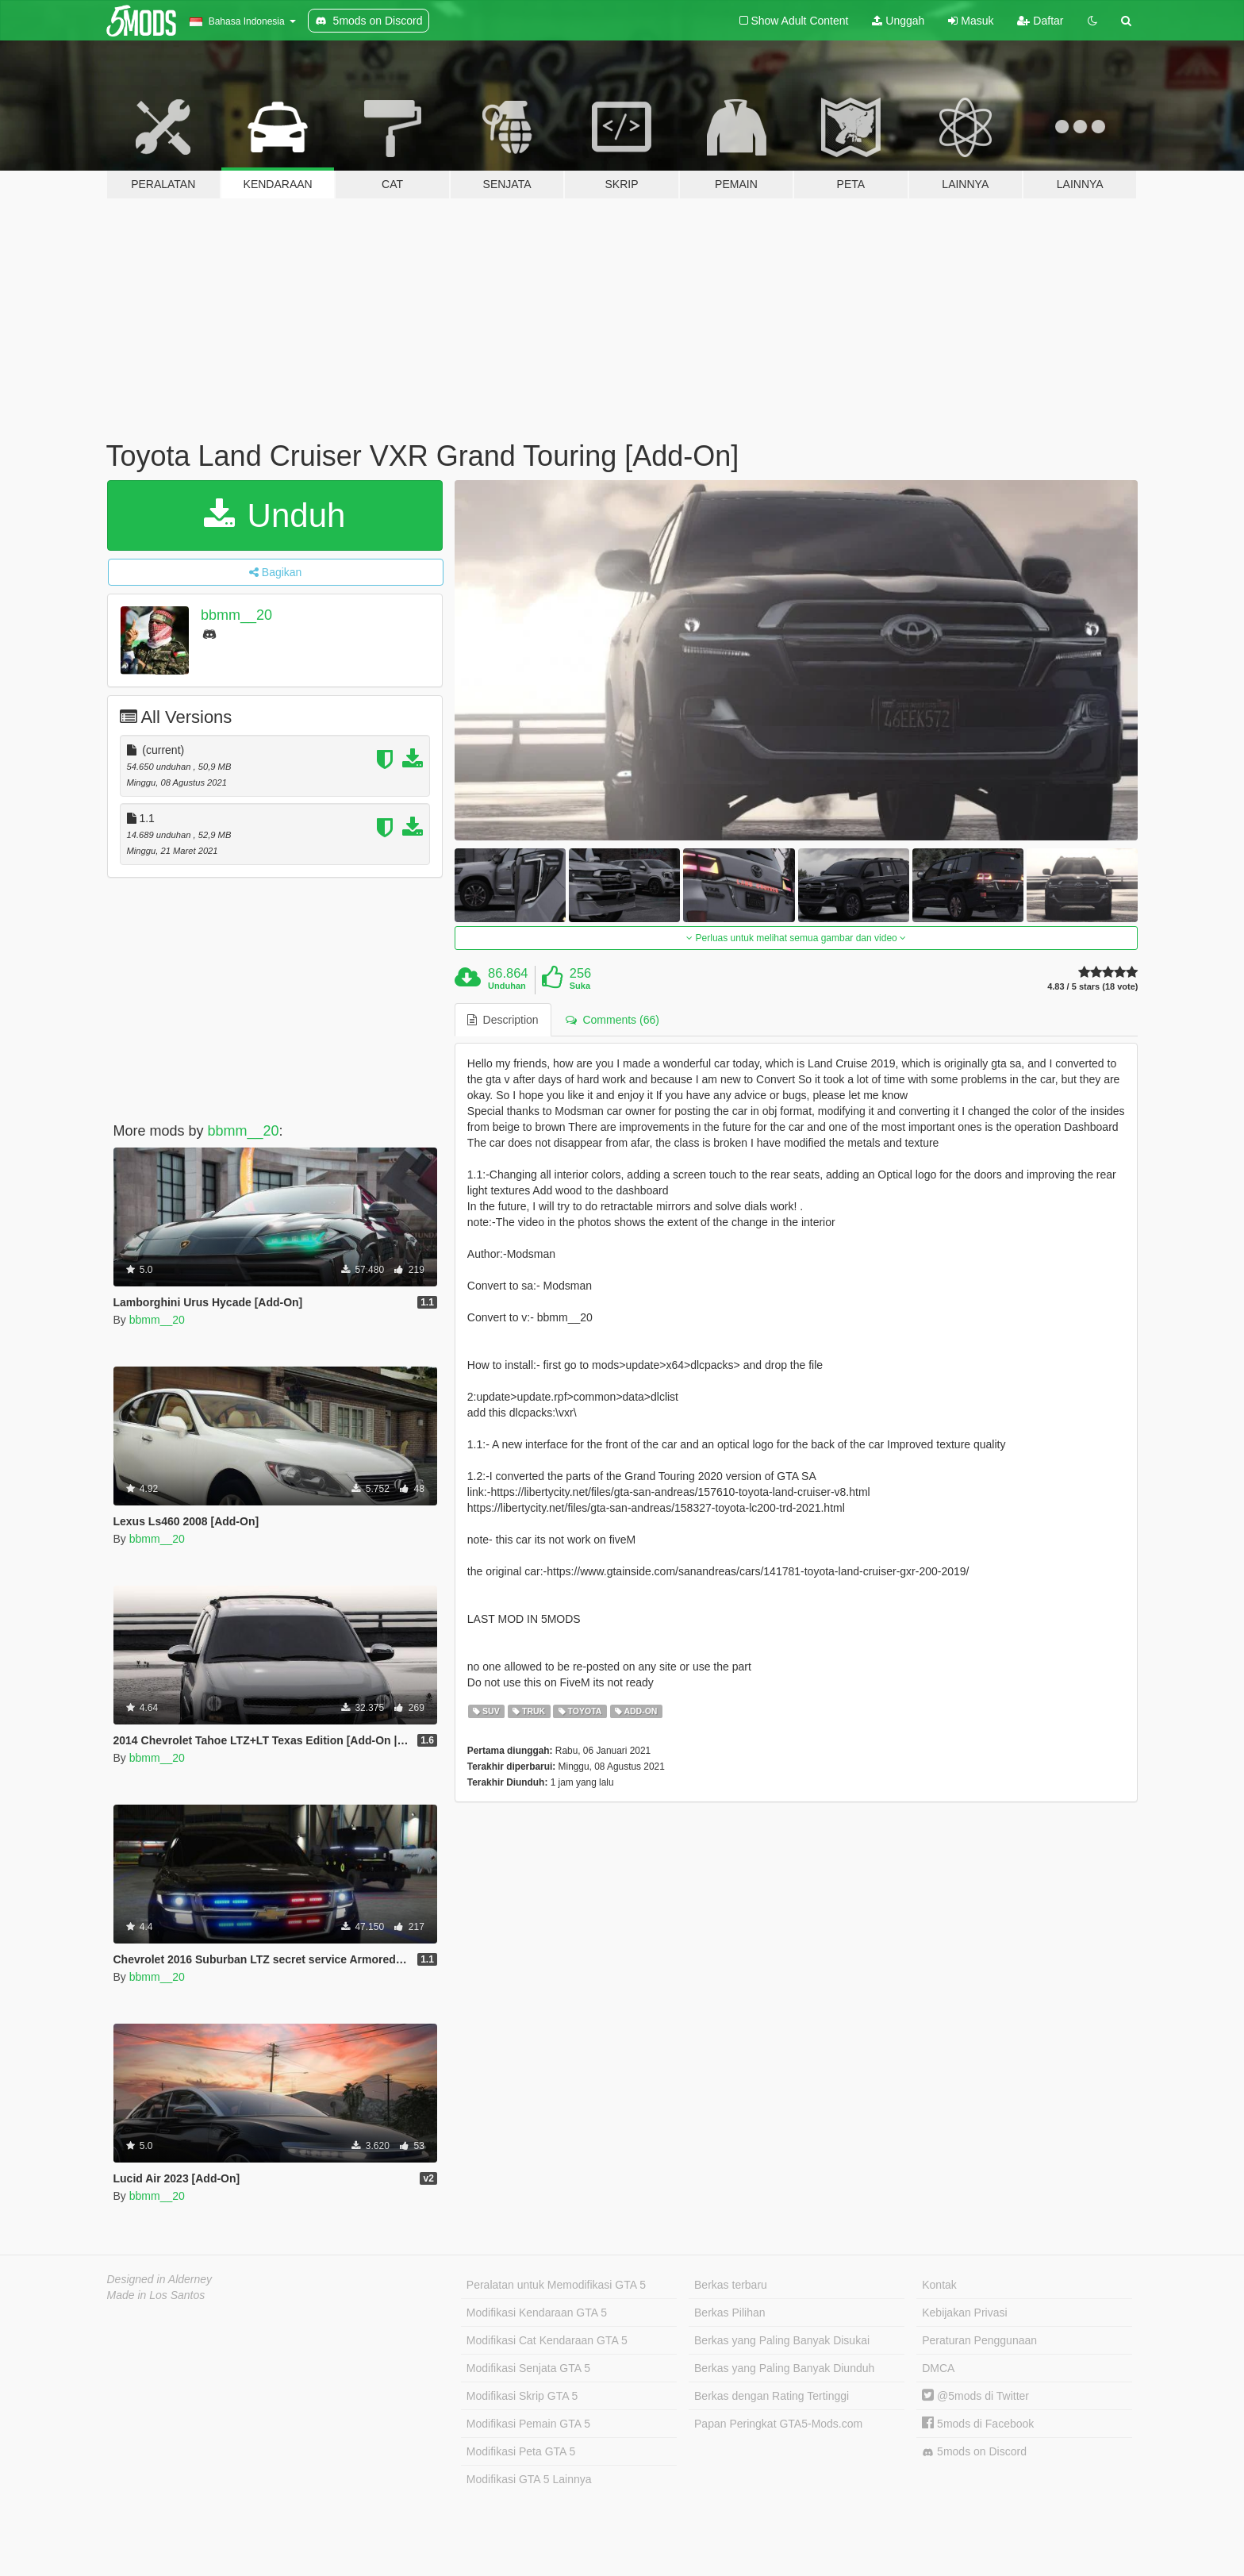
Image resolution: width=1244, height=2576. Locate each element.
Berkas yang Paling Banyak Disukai (782, 2340)
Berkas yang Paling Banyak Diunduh (784, 2368)
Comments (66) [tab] (612, 1019)
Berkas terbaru (730, 2284)
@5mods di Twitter (975, 2396)
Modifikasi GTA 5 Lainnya (529, 2479)
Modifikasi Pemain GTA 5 (528, 2423)
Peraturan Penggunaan (979, 2340)
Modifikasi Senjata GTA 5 (528, 2368)
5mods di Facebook (978, 2423)
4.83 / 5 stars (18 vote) (1092, 986)
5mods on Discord (974, 2452)
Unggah (898, 20)
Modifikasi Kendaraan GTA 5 (536, 2312)
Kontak (939, 2284)
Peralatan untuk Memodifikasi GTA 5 (556, 2284)
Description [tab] (503, 1019)
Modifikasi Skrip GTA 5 (522, 2396)
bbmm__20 (236, 615)
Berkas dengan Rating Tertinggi (771, 2396)
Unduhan (507, 985)
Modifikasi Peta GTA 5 (520, 2451)
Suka (580, 985)
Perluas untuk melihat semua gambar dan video (796, 938)
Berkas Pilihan (730, 2312)
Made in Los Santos (156, 2295)
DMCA (938, 2368)
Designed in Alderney (160, 2279)
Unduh (274, 515)
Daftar (1040, 20)
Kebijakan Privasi (964, 2312)
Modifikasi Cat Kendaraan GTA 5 (547, 2340)
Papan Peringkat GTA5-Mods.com (778, 2423)
